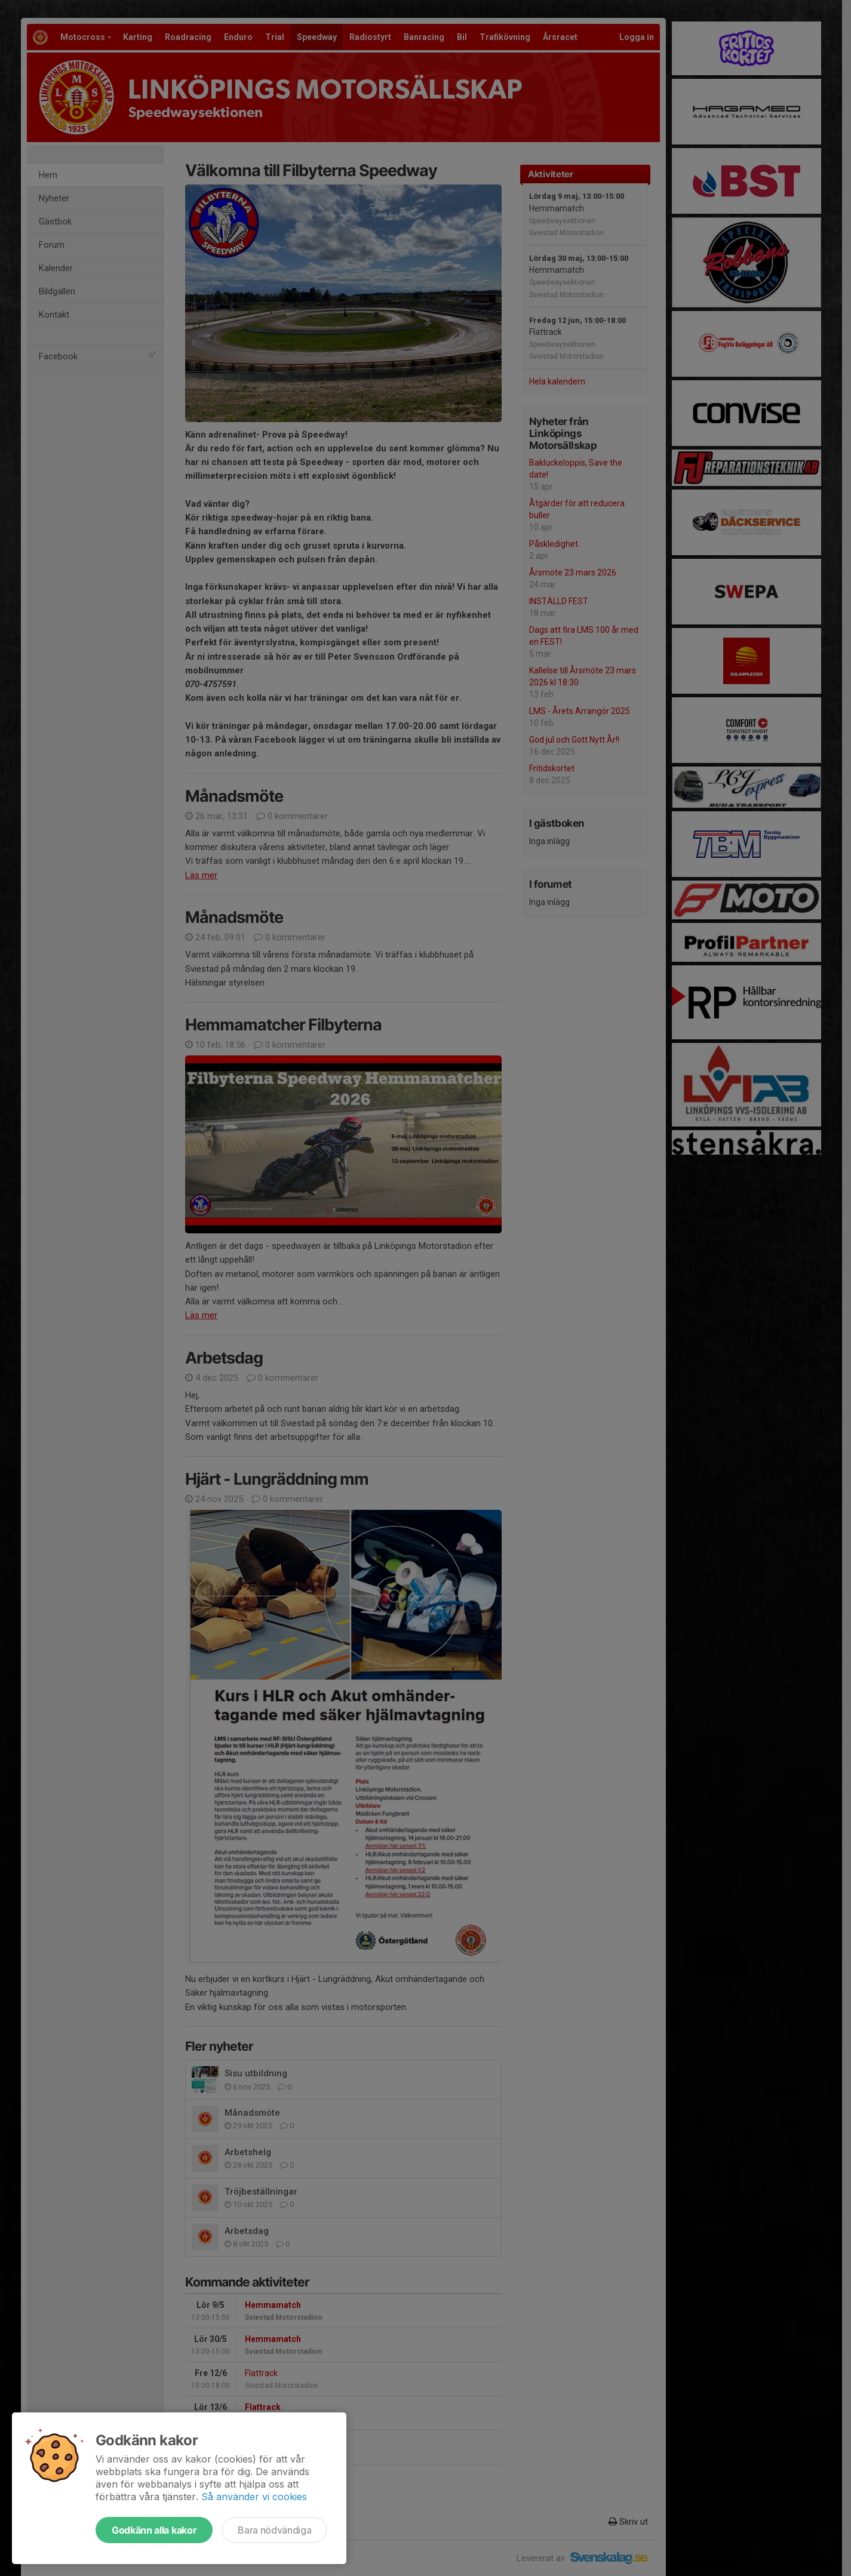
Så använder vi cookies (254, 2497)
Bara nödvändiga (274, 2530)
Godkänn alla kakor (154, 2530)
